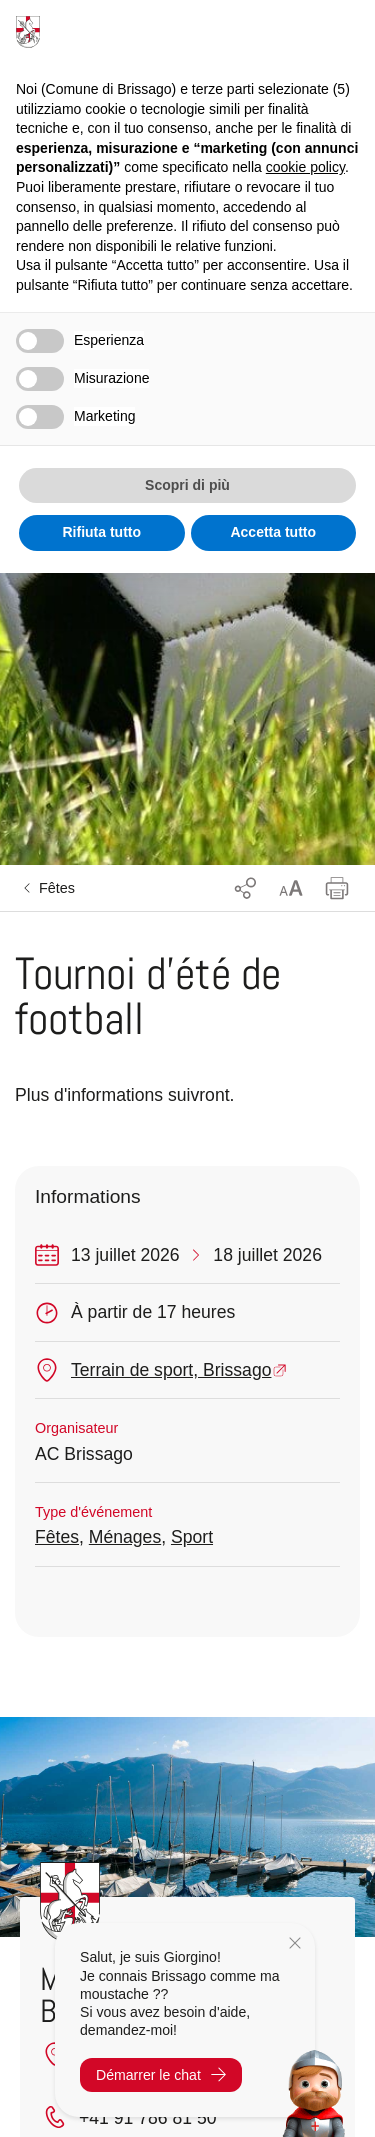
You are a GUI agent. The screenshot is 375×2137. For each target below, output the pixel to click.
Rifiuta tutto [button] (101, 532)
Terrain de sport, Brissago (171, 1370)
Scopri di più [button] (187, 485)
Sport (192, 1537)
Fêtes (57, 888)
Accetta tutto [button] (273, 532)
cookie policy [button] (305, 167)
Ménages (125, 1537)
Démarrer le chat (161, 2075)
